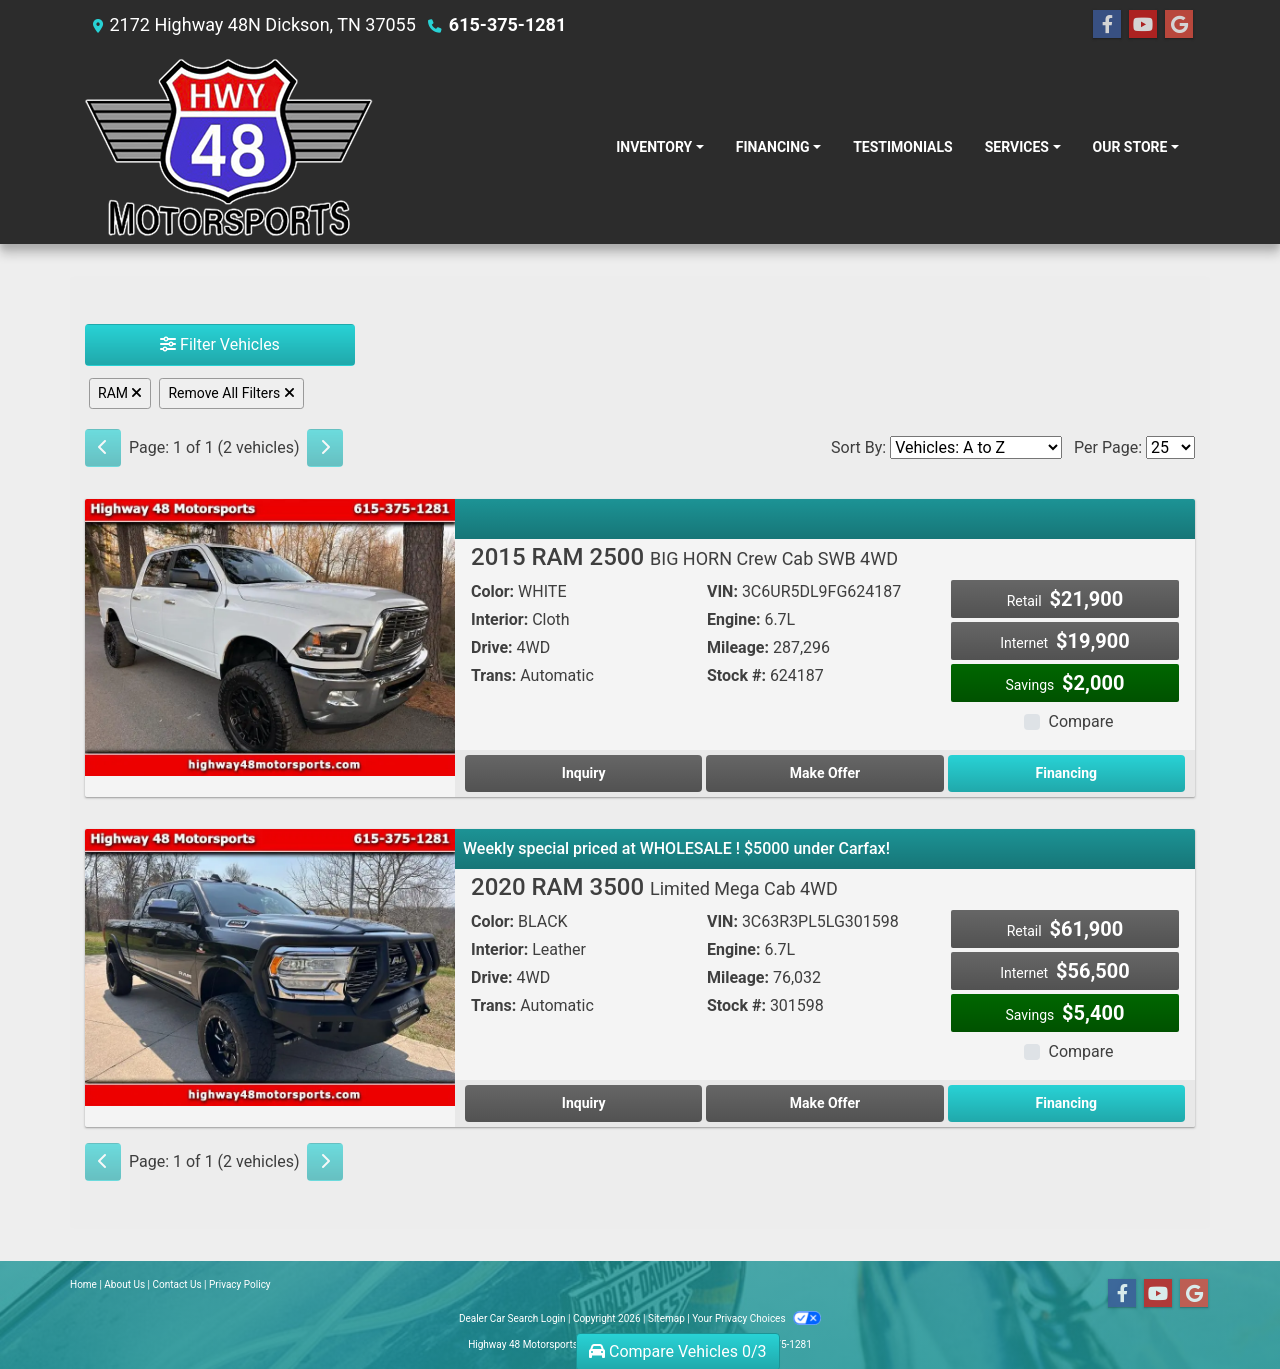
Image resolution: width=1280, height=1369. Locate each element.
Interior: (499, 619)
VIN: (722, 591)
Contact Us (177, 1284)
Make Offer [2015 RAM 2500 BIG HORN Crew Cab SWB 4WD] (825, 773)
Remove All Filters (231, 393)
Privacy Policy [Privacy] (240, 1284)
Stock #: (736, 675)
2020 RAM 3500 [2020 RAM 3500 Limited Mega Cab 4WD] (654, 887)
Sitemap (666, 1318)
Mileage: (738, 647)
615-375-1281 (507, 24)
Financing (1066, 773)
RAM (120, 393)
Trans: (493, 675)
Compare (1080, 721)
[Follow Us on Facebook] (1107, 25)
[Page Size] (1170, 447)
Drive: (492, 647)
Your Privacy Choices (756, 1318)
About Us (124, 1284)
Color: (492, 591)
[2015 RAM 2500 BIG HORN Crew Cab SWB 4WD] (270, 636)
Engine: (733, 619)
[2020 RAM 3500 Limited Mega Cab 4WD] (270, 966)
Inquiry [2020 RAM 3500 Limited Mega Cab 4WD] (584, 1103)
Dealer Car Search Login (512, 1318)
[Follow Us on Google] (1179, 25)
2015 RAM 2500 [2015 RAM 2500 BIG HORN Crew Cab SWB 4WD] (684, 557)
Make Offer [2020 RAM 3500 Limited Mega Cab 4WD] (825, 1103)
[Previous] (103, 448)
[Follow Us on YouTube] (1143, 25)
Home (83, 1284)
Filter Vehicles (220, 344)
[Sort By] (976, 447)
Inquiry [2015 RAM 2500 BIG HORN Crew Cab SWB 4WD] (584, 773)
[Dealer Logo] (229, 147)
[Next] (325, 448)
